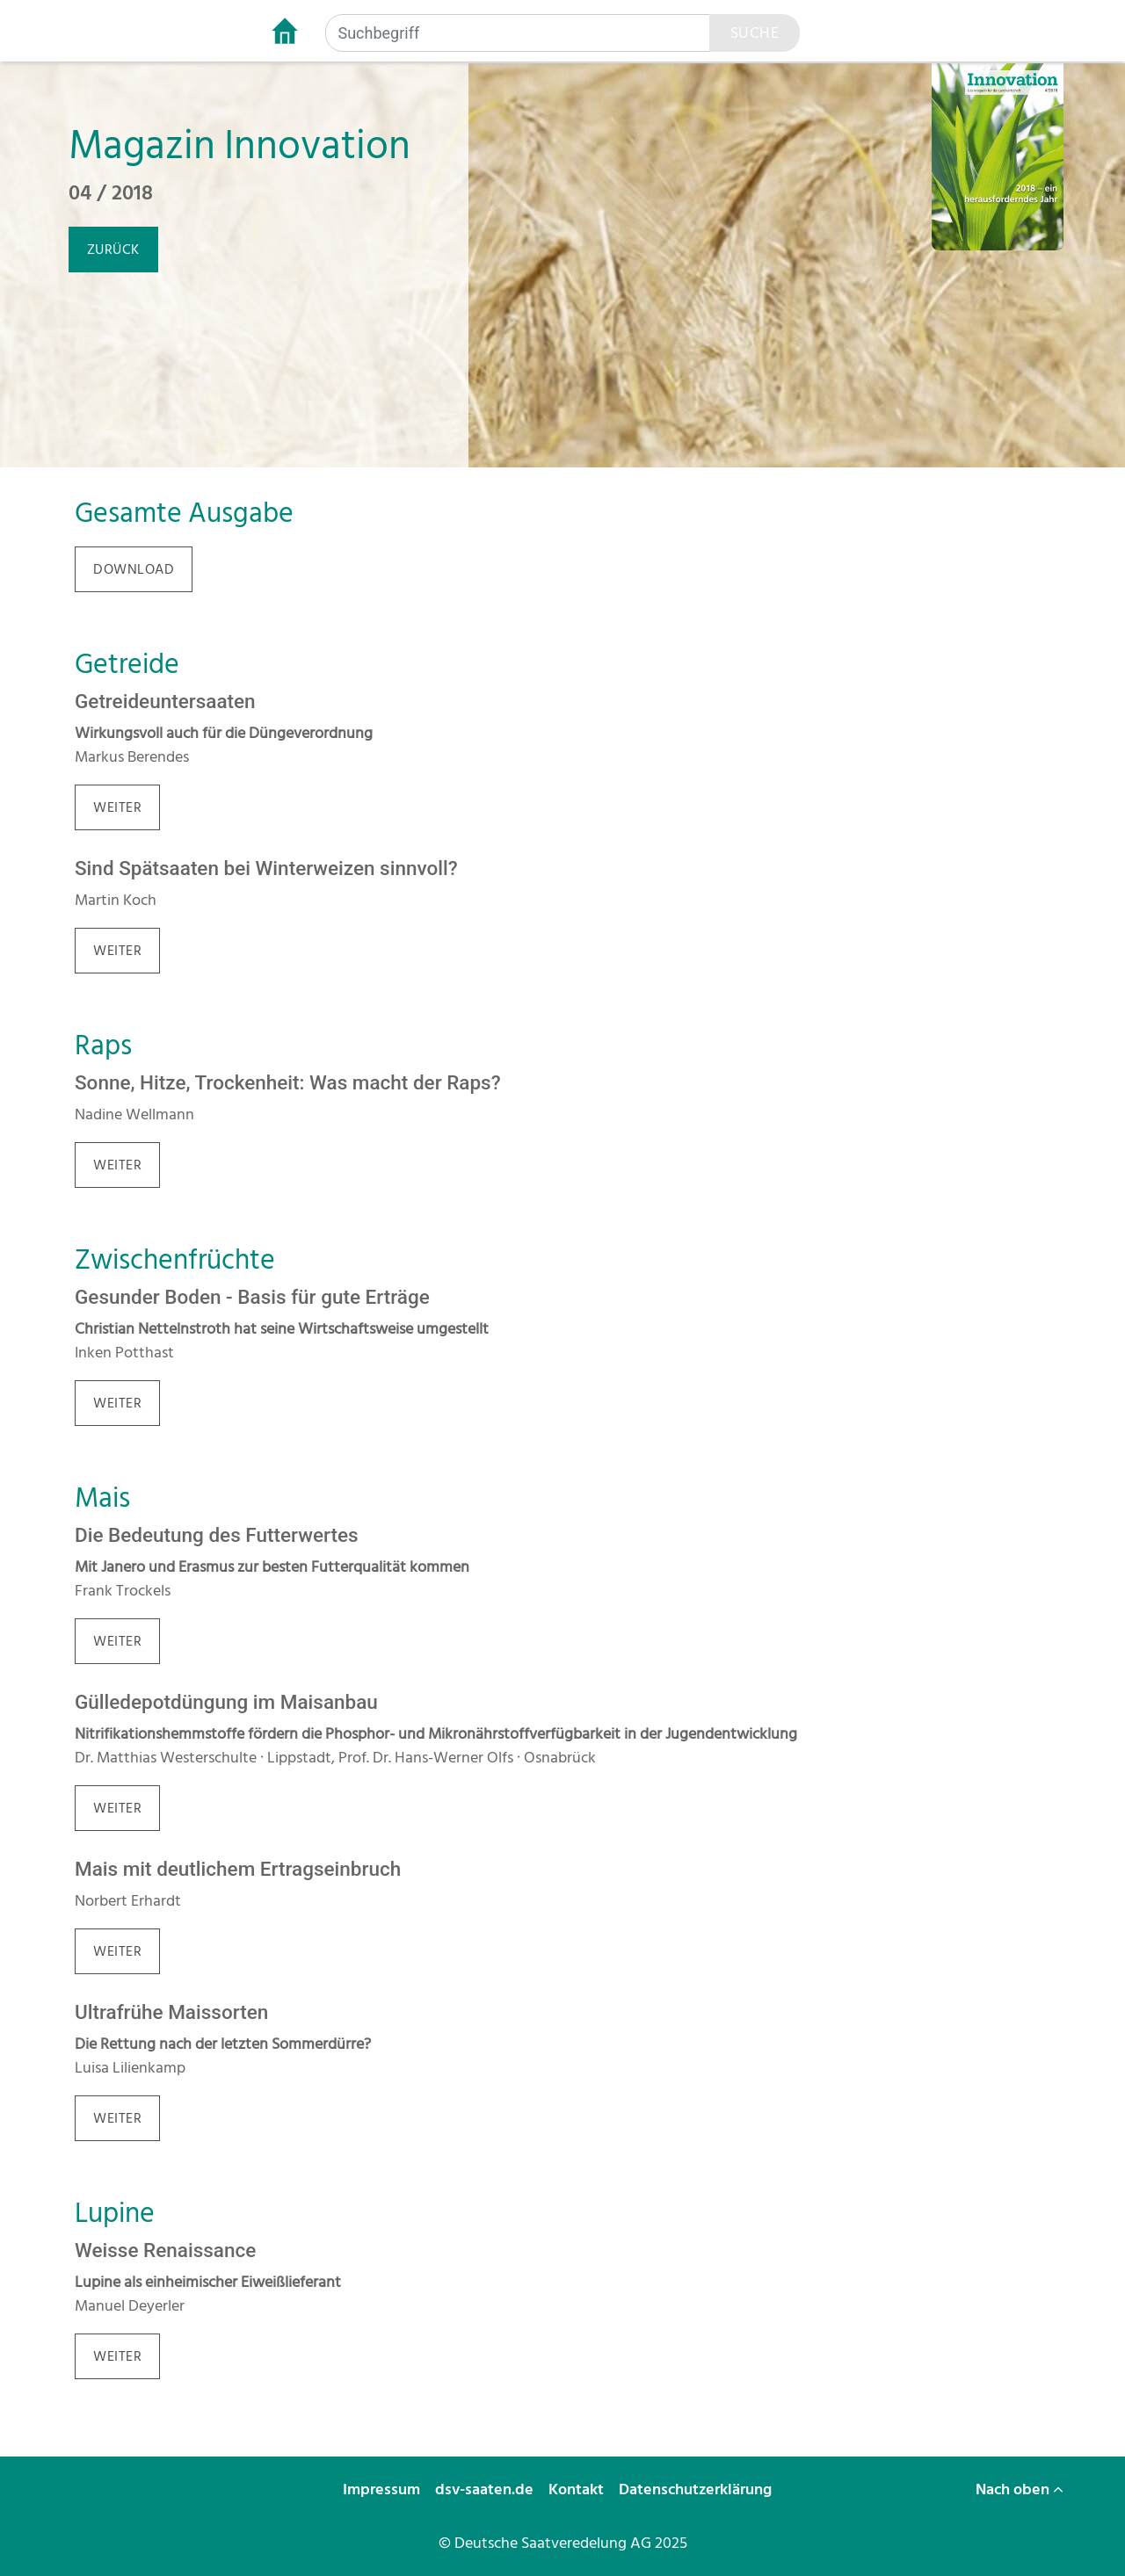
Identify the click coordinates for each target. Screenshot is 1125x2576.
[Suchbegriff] (517, 33)
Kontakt (577, 2489)
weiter (117, 807)
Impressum (383, 2489)
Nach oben (1019, 2489)
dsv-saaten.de (486, 2489)
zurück (113, 249)
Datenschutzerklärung (697, 2489)
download (133, 569)
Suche (755, 33)
